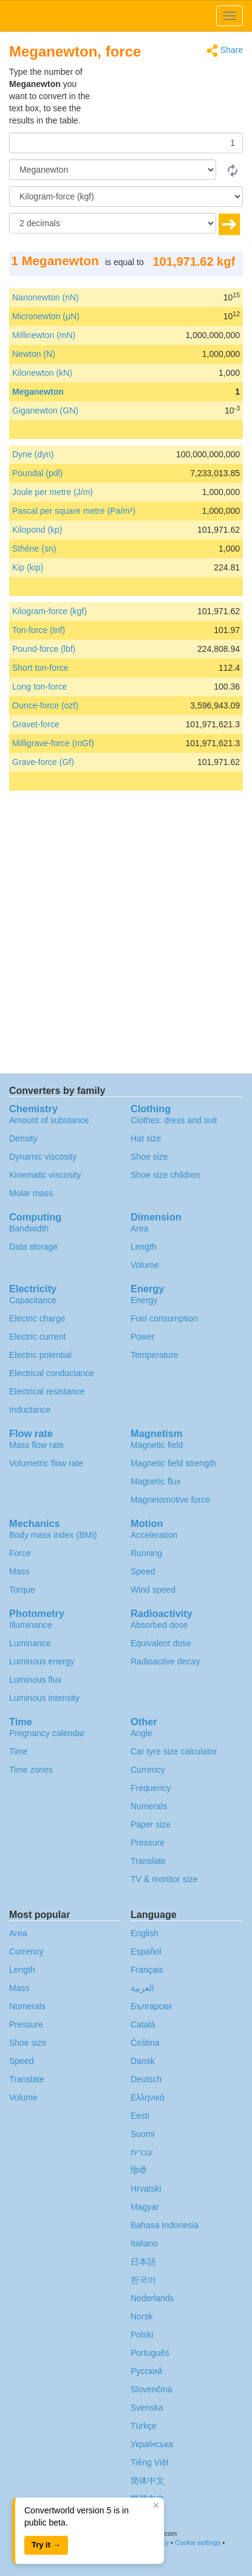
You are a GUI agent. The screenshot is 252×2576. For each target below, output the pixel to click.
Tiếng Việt (150, 2462)
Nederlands (152, 2298)
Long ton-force (39, 686)
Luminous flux (35, 1679)
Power (143, 1337)
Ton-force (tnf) (38, 630)
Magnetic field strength (173, 1463)
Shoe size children (165, 1175)
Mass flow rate (36, 1445)
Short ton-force (40, 668)
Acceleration (154, 1535)
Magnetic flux (155, 1481)
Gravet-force (36, 724)
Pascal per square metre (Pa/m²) (73, 511)
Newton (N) (33, 354)
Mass (19, 1571)
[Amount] (126, 143)
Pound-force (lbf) (43, 649)
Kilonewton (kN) (42, 373)
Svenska (147, 2407)
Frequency (151, 1788)
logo (126, 16)
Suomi (143, 2134)
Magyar (145, 2207)
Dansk (143, 2061)
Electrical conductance (51, 1373)
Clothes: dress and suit (174, 1120)
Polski (142, 2334)
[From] (112, 169)
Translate (148, 1861)
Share (224, 50)
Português (150, 2353)
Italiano (144, 2243)
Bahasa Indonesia (165, 2225)
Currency (148, 1769)
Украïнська (152, 2444)
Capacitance (32, 1300)
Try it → (46, 2544)
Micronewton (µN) (46, 316)
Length (144, 1247)
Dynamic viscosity (43, 1157)
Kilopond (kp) (37, 530)
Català (143, 2024)
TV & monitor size (164, 1879)
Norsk (142, 2316)
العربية (142, 1988)
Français (147, 1970)
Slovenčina (151, 2389)
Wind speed (153, 1589)
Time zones (31, 1769)
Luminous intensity (44, 1698)
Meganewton (38, 391)
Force (20, 1553)
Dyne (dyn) (32, 454)
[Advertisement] (167, 96)
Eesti (140, 2116)
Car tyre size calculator (174, 1751)
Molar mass (31, 1193)
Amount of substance (49, 1120)
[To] (126, 196)
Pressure (148, 1842)
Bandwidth (29, 1228)
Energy (144, 1300)
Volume (145, 1265)
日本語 (143, 2261)
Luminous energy (41, 1661)
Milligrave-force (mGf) (53, 743)
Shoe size (149, 1157)
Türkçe (144, 2426)
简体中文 (148, 2480)
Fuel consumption (164, 1318)
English (144, 1933)
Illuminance (30, 1625)
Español (146, 1951)
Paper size (151, 1824)
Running (146, 1553)
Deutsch (146, 2079)
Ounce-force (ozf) (45, 705)
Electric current (37, 1337)
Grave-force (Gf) (43, 762)
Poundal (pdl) (37, 473)
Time (18, 1751)
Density (23, 1138)
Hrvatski (146, 2188)
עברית (142, 2152)
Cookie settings (197, 2542)
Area (140, 1228)
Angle (141, 1733)
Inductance (30, 1409)
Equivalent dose (161, 1643)
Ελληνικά (148, 2097)
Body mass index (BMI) (53, 1535)
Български (151, 2006)
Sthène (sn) (34, 548)
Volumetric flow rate (46, 1463)
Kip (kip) (27, 567)
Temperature (155, 1355)
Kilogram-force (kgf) (49, 611)
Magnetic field (157, 1445)
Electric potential (40, 1355)
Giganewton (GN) (45, 410)
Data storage (33, 1247)
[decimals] (112, 223)
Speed (143, 1571)
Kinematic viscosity (45, 1175)
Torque (22, 1589)
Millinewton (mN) (43, 335)
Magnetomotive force (170, 1499)
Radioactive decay (165, 1661)
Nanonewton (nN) (45, 297)
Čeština (145, 2043)
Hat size (146, 1138)
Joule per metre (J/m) (52, 492)
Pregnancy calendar (47, 1733)
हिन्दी (138, 2170)
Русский (146, 2371)
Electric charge (37, 1318)
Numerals (149, 1806)
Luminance (30, 1643)
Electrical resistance (47, 1391)
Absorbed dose (159, 1625)
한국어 (143, 2280)
